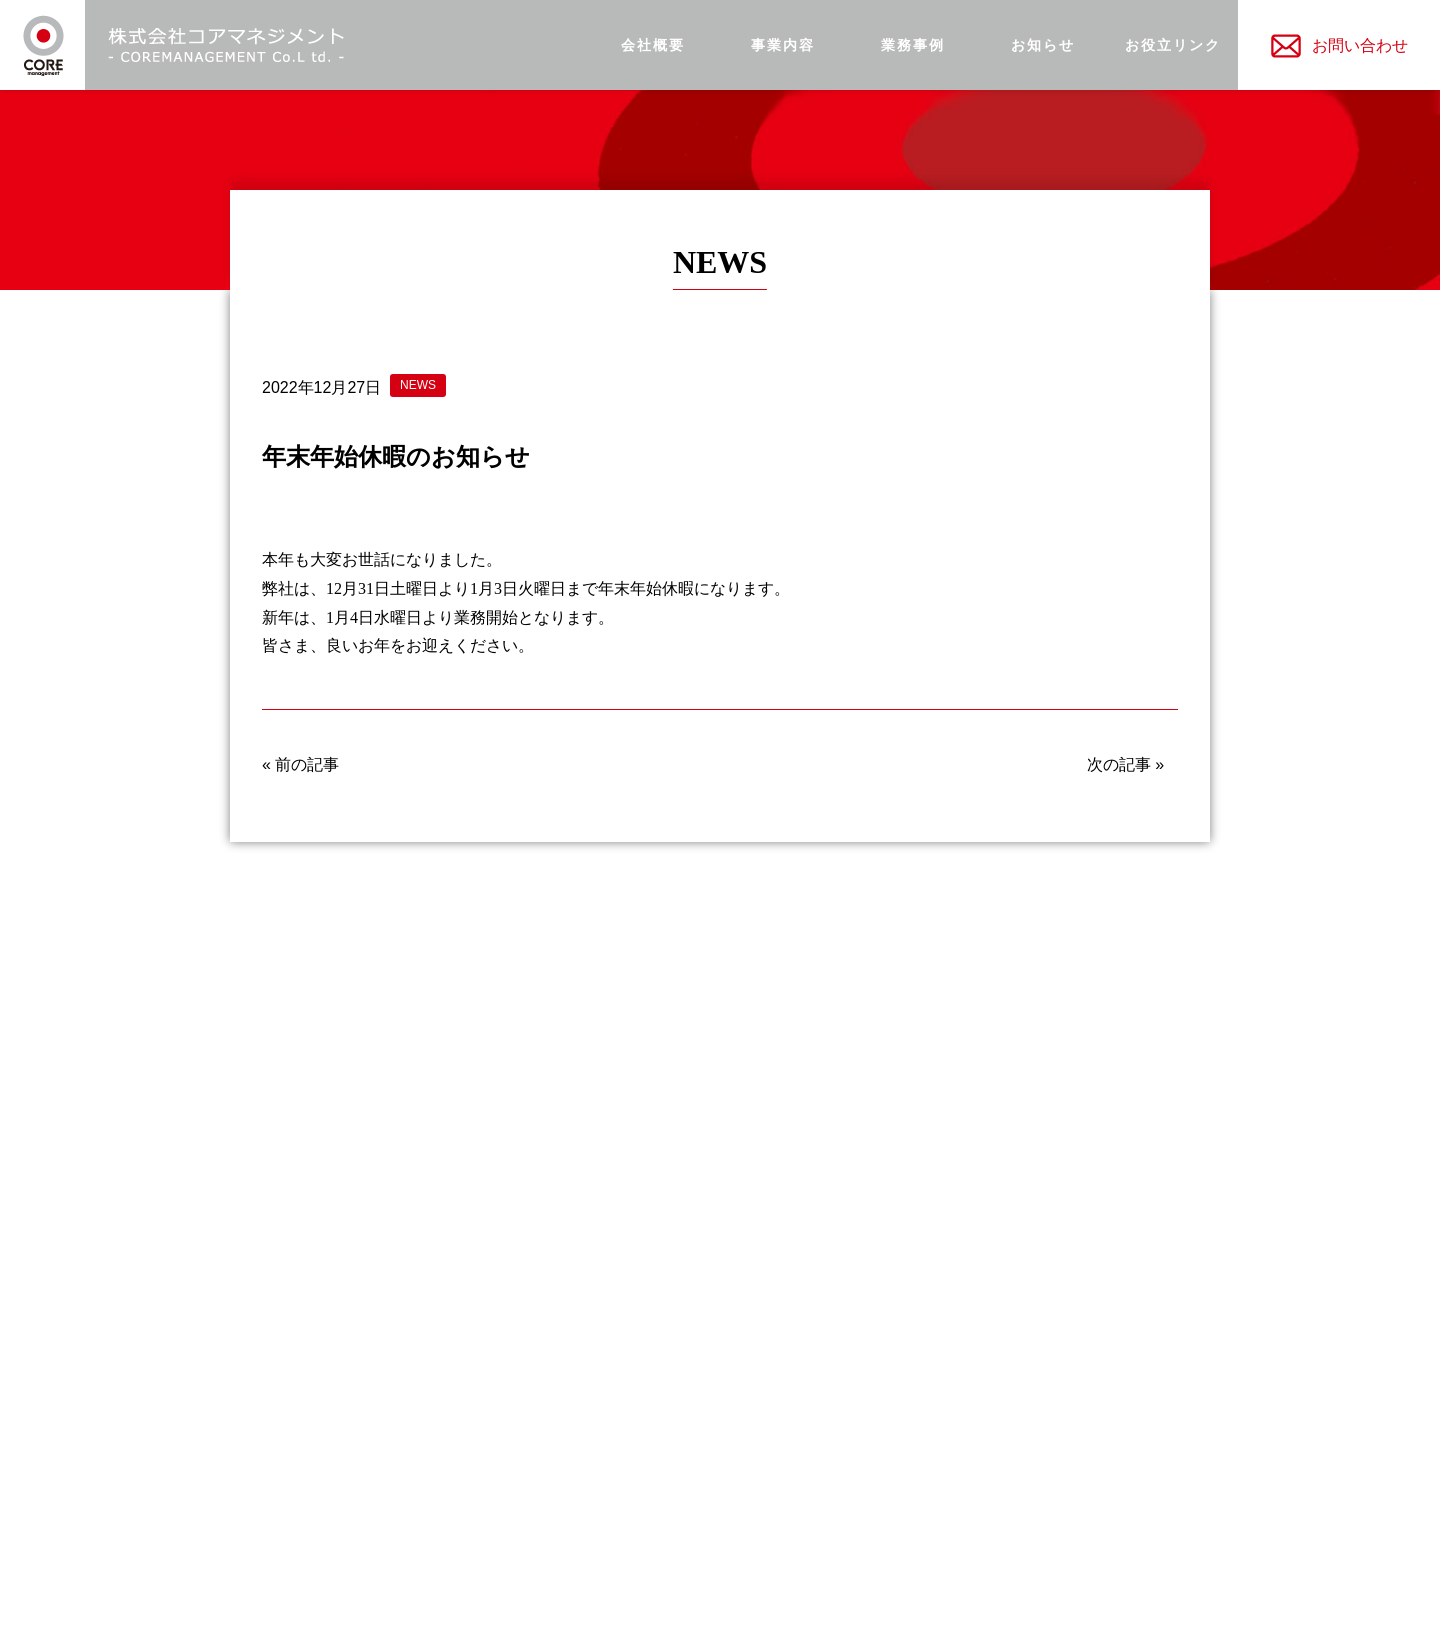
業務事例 (913, 45)
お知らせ (1043, 45)
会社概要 (653, 45)
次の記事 (1119, 764)
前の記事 (307, 764)
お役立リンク (1173, 45)
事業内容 (783, 45)
